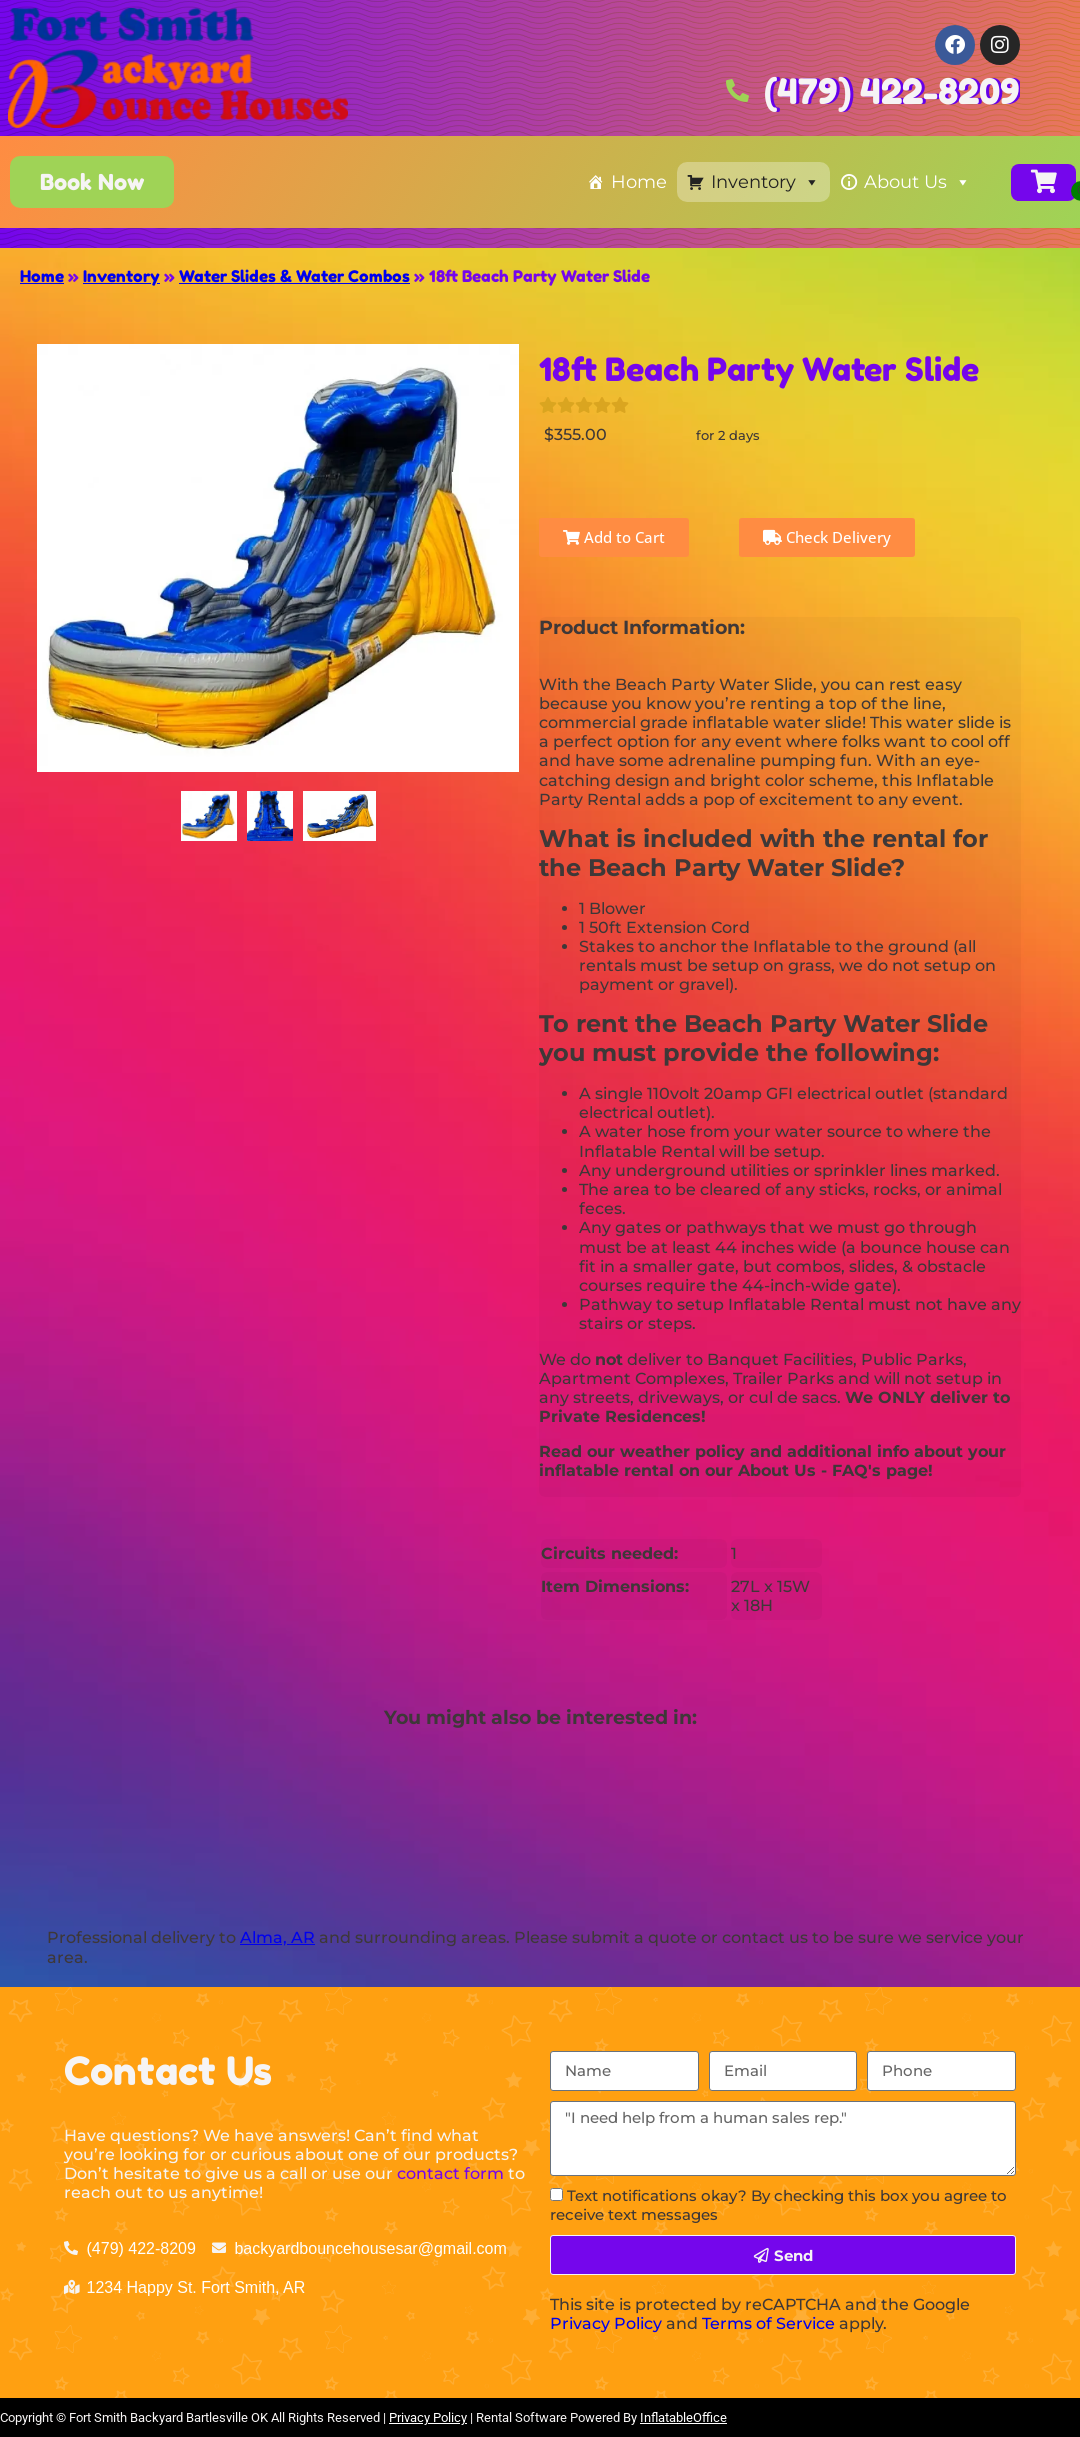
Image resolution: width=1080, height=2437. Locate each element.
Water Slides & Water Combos (294, 276)
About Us (917, 182)
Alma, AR (277, 1937)
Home (639, 182)
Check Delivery (827, 537)
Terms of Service (768, 2323)
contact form (450, 2173)
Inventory (765, 182)
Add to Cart (614, 537)
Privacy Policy (606, 2323)
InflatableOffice (683, 2417)
